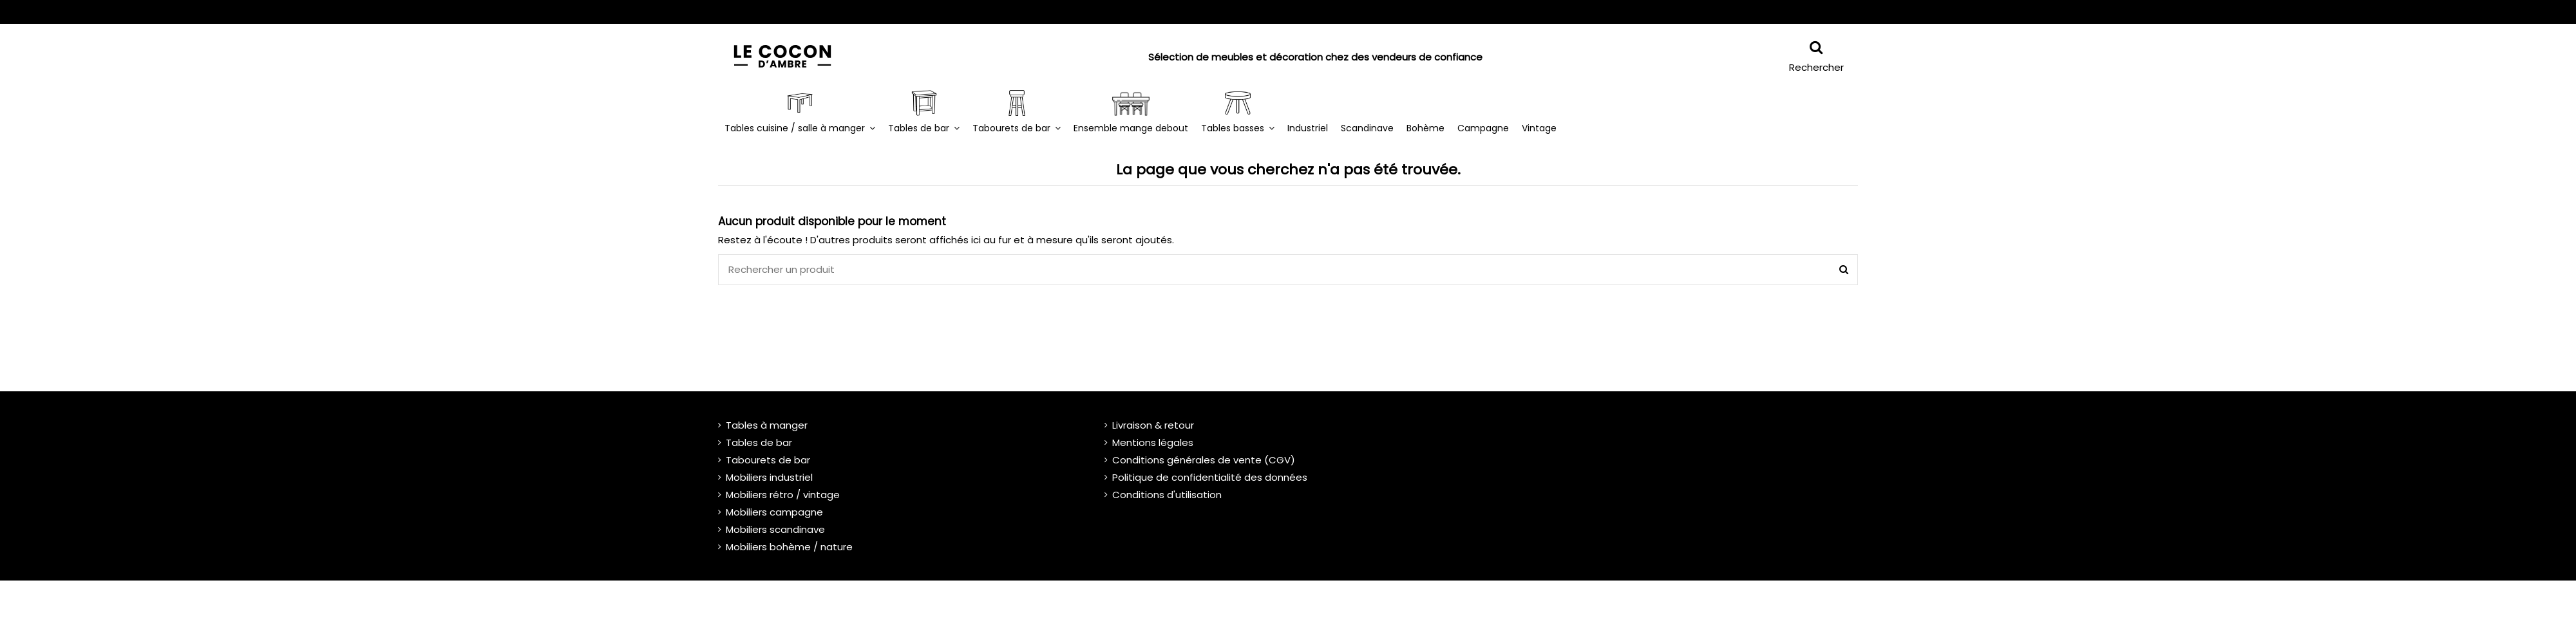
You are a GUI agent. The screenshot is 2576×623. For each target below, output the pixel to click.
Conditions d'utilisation (1167, 494)
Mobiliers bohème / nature (789, 546)
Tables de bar (759, 442)
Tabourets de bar (768, 460)
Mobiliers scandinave (775, 529)
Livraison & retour (1153, 425)
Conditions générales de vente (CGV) (1203, 460)
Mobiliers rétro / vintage (783, 494)
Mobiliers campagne (774, 512)
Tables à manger (767, 425)
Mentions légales (1152, 442)
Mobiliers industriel (769, 477)
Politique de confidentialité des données (1209, 477)
